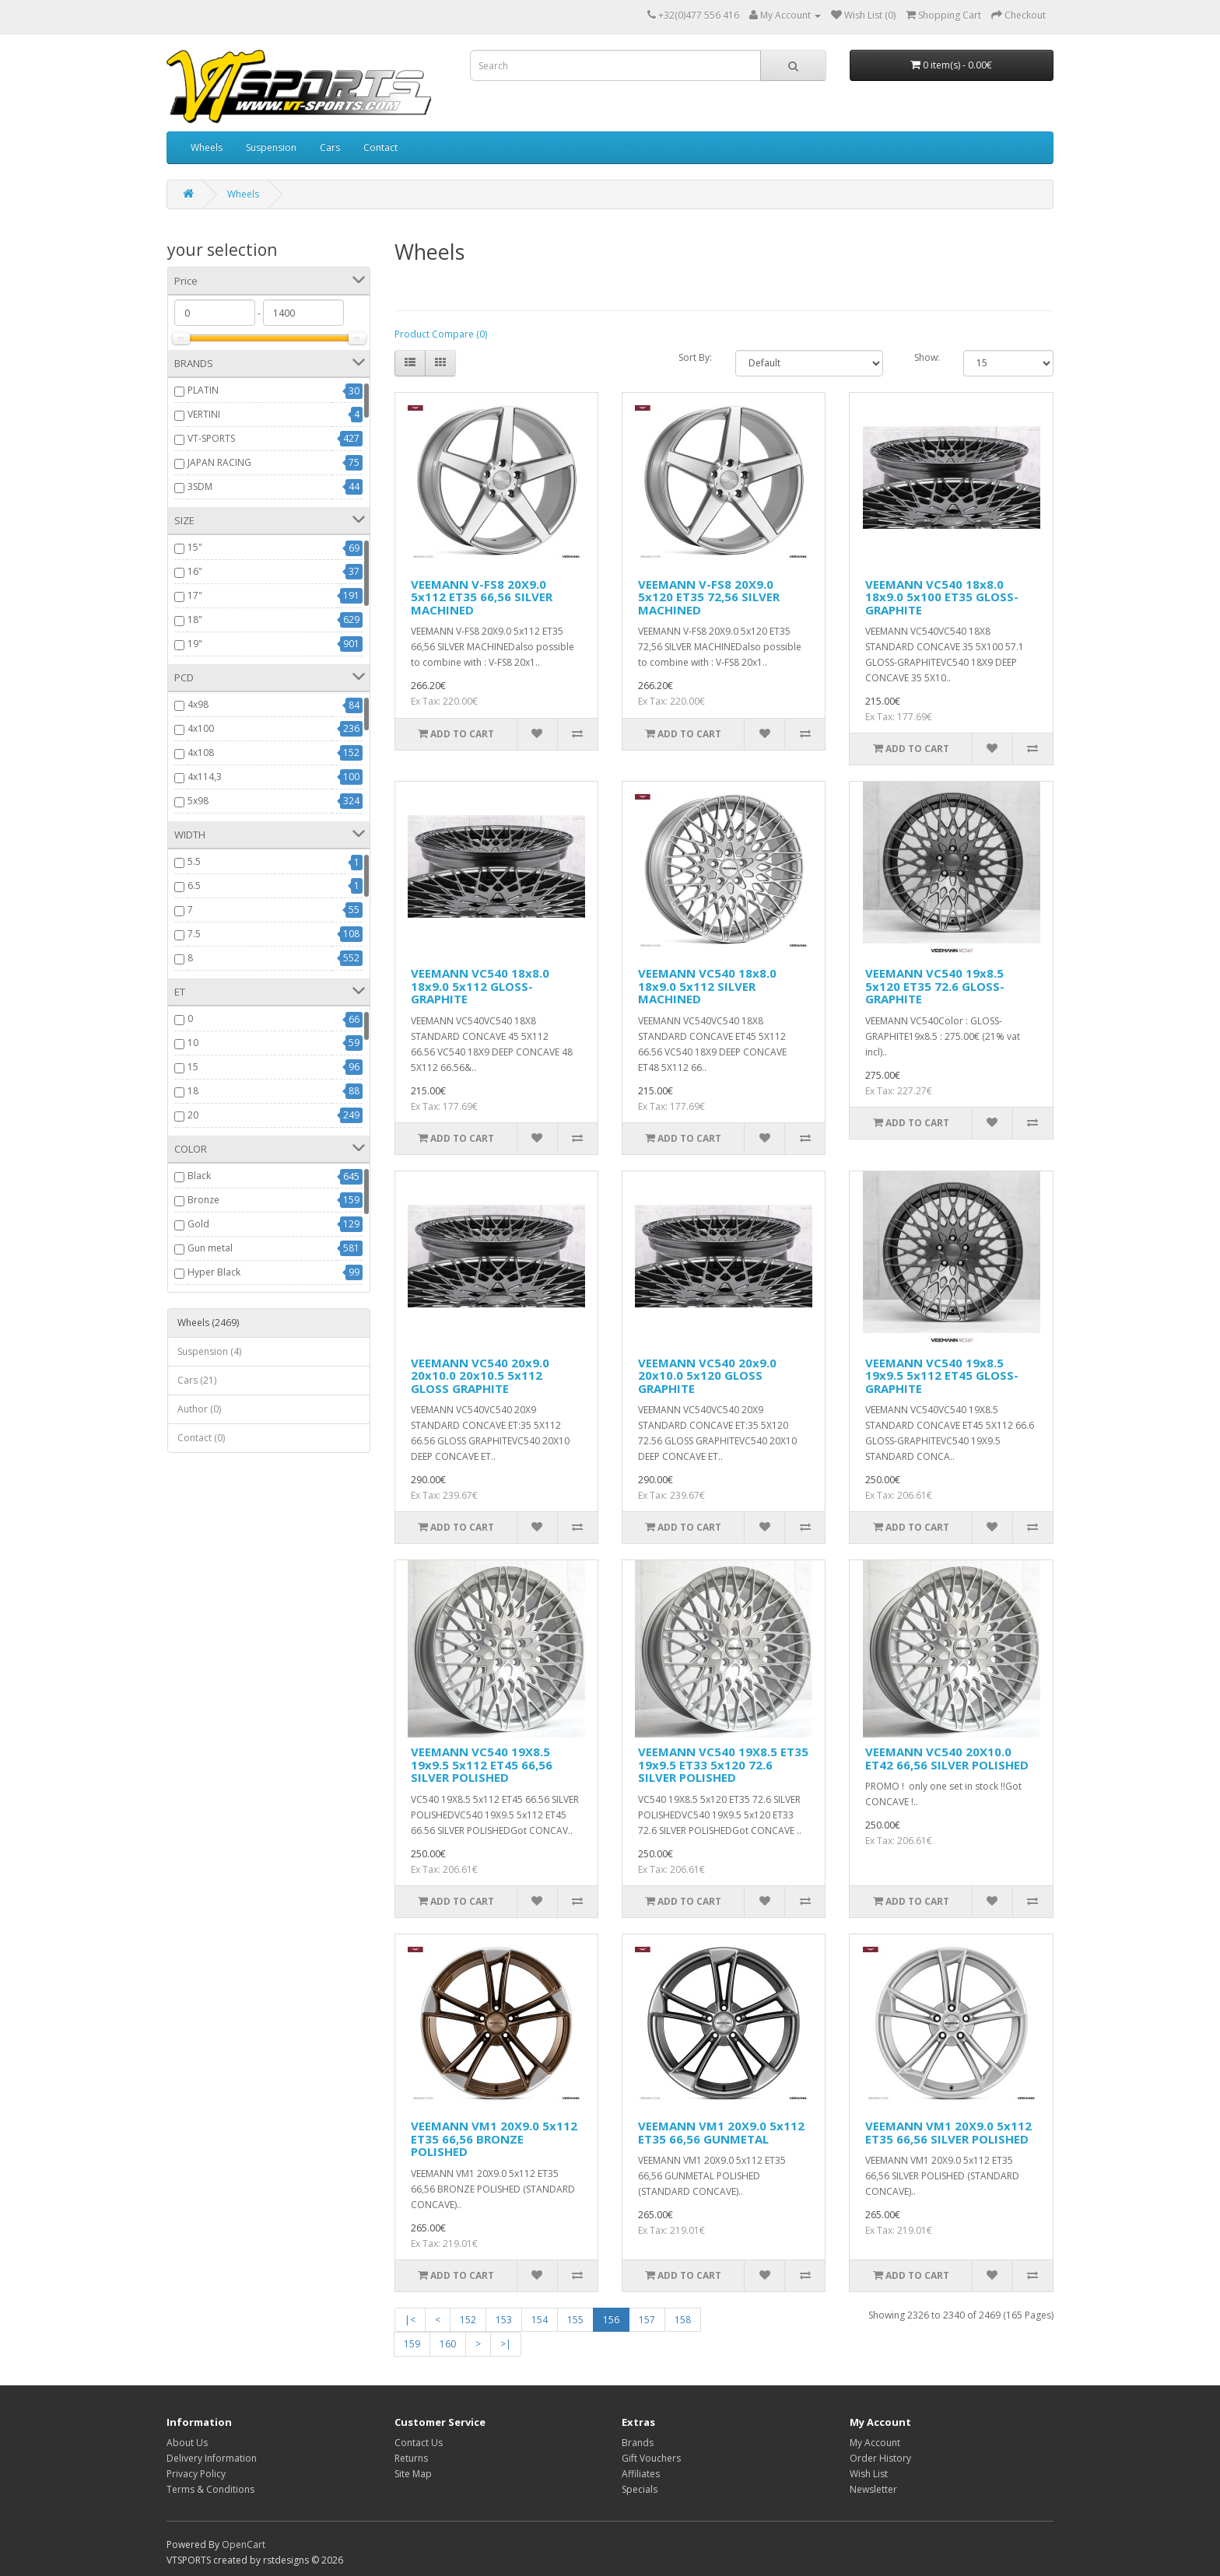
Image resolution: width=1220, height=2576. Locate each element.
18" (195, 619)
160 (448, 2343)
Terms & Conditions (210, 2489)
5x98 (198, 800)
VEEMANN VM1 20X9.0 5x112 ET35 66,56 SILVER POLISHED (948, 2132)
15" (195, 547)
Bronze (203, 1199)
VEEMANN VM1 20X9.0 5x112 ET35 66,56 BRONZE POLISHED (494, 2138)
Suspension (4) (209, 1351)
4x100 (201, 728)
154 (539, 2319)
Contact (380, 147)
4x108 (201, 752)
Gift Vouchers (651, 2458)
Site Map (413, 2473)
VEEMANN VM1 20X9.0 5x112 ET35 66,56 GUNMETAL (721, 2132)
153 (504, 2319)
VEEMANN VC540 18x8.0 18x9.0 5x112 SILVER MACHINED (707, 985)
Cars (330, 147)
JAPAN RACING (219, 462)
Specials (639, 2489)
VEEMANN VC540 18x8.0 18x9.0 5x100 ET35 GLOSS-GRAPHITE (941, 597)
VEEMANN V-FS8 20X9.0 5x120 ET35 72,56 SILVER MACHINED (709, 597)
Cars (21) (196, 1380)
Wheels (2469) (208, 1322)
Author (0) (199, 1409)
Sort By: (695, 357)
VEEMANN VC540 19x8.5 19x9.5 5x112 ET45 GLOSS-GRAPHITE (941, 1375)
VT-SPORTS (211, 438)
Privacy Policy (196, 2473)
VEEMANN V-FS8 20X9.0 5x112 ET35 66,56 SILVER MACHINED (481, 597)
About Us (187, 2442)
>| (505, 2343)
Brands (638, 2442)
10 (193, 1042)
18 (193, 1090)
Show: (927, 357)
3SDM (200, 486)
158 (683, 2319)
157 (647, 2319)
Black (199, 1175)
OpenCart (243, 2544)
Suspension (271, 147)
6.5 (194, 885)
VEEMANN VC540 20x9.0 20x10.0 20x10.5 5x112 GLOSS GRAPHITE (480, 1375)
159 (412, 2343)
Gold (198, 1223)
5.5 (194, 861)
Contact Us (418, 2442)
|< (410, 2319)
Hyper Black (214, 1272)
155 (575, 2319)
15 (193, 1066)
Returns (411, 2458)
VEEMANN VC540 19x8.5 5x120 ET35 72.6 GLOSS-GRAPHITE (934, 985)
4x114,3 (205, 776)
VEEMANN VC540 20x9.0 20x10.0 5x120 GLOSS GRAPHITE (707, 1375)
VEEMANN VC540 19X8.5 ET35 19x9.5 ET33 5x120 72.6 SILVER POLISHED (723, 1764)
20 (193, 1115)
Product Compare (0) (440, 334)
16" (195, 571)
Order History (880, 2458)
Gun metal (210, 1248)
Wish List (869, 2473)
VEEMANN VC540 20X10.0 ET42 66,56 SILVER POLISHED (947, 1758)
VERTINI (204, 414)
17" (195, 595)
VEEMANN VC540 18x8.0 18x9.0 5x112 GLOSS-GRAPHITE (480, 985)
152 (468, 2319)
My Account (875, 2442)
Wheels (207, 147)
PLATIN (203, 390)
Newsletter (873, 2489)
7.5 (194, 933)
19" (195, 643)
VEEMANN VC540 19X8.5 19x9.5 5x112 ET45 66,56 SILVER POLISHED (481, 1764)
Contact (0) (201, 1437)
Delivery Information (212, 2458)
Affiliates (641, 2473)
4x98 (198, 704)
